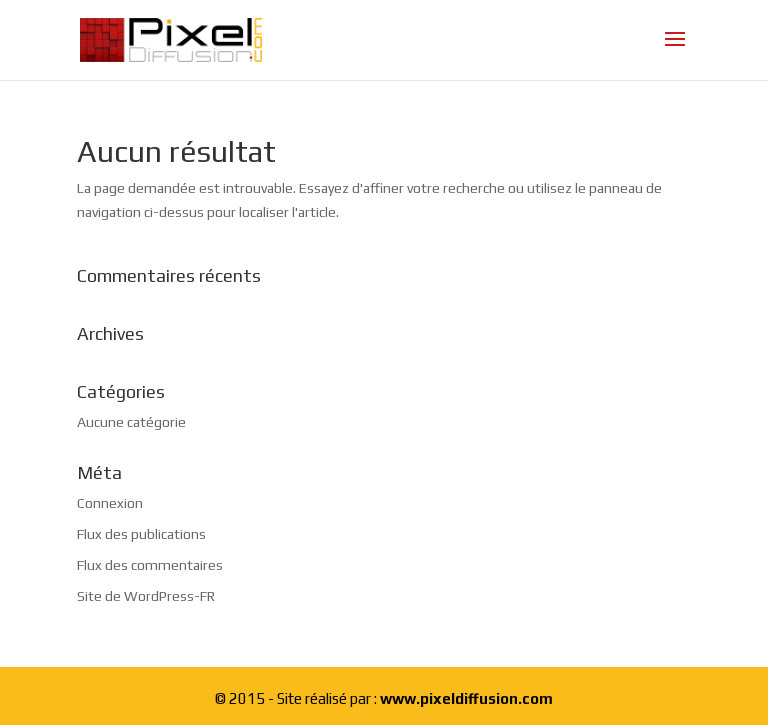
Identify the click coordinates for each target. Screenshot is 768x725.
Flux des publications (141, 534)
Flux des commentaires (150, 565)
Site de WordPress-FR (146, 596)
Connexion (110, 503)
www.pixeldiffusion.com (466, 698)
